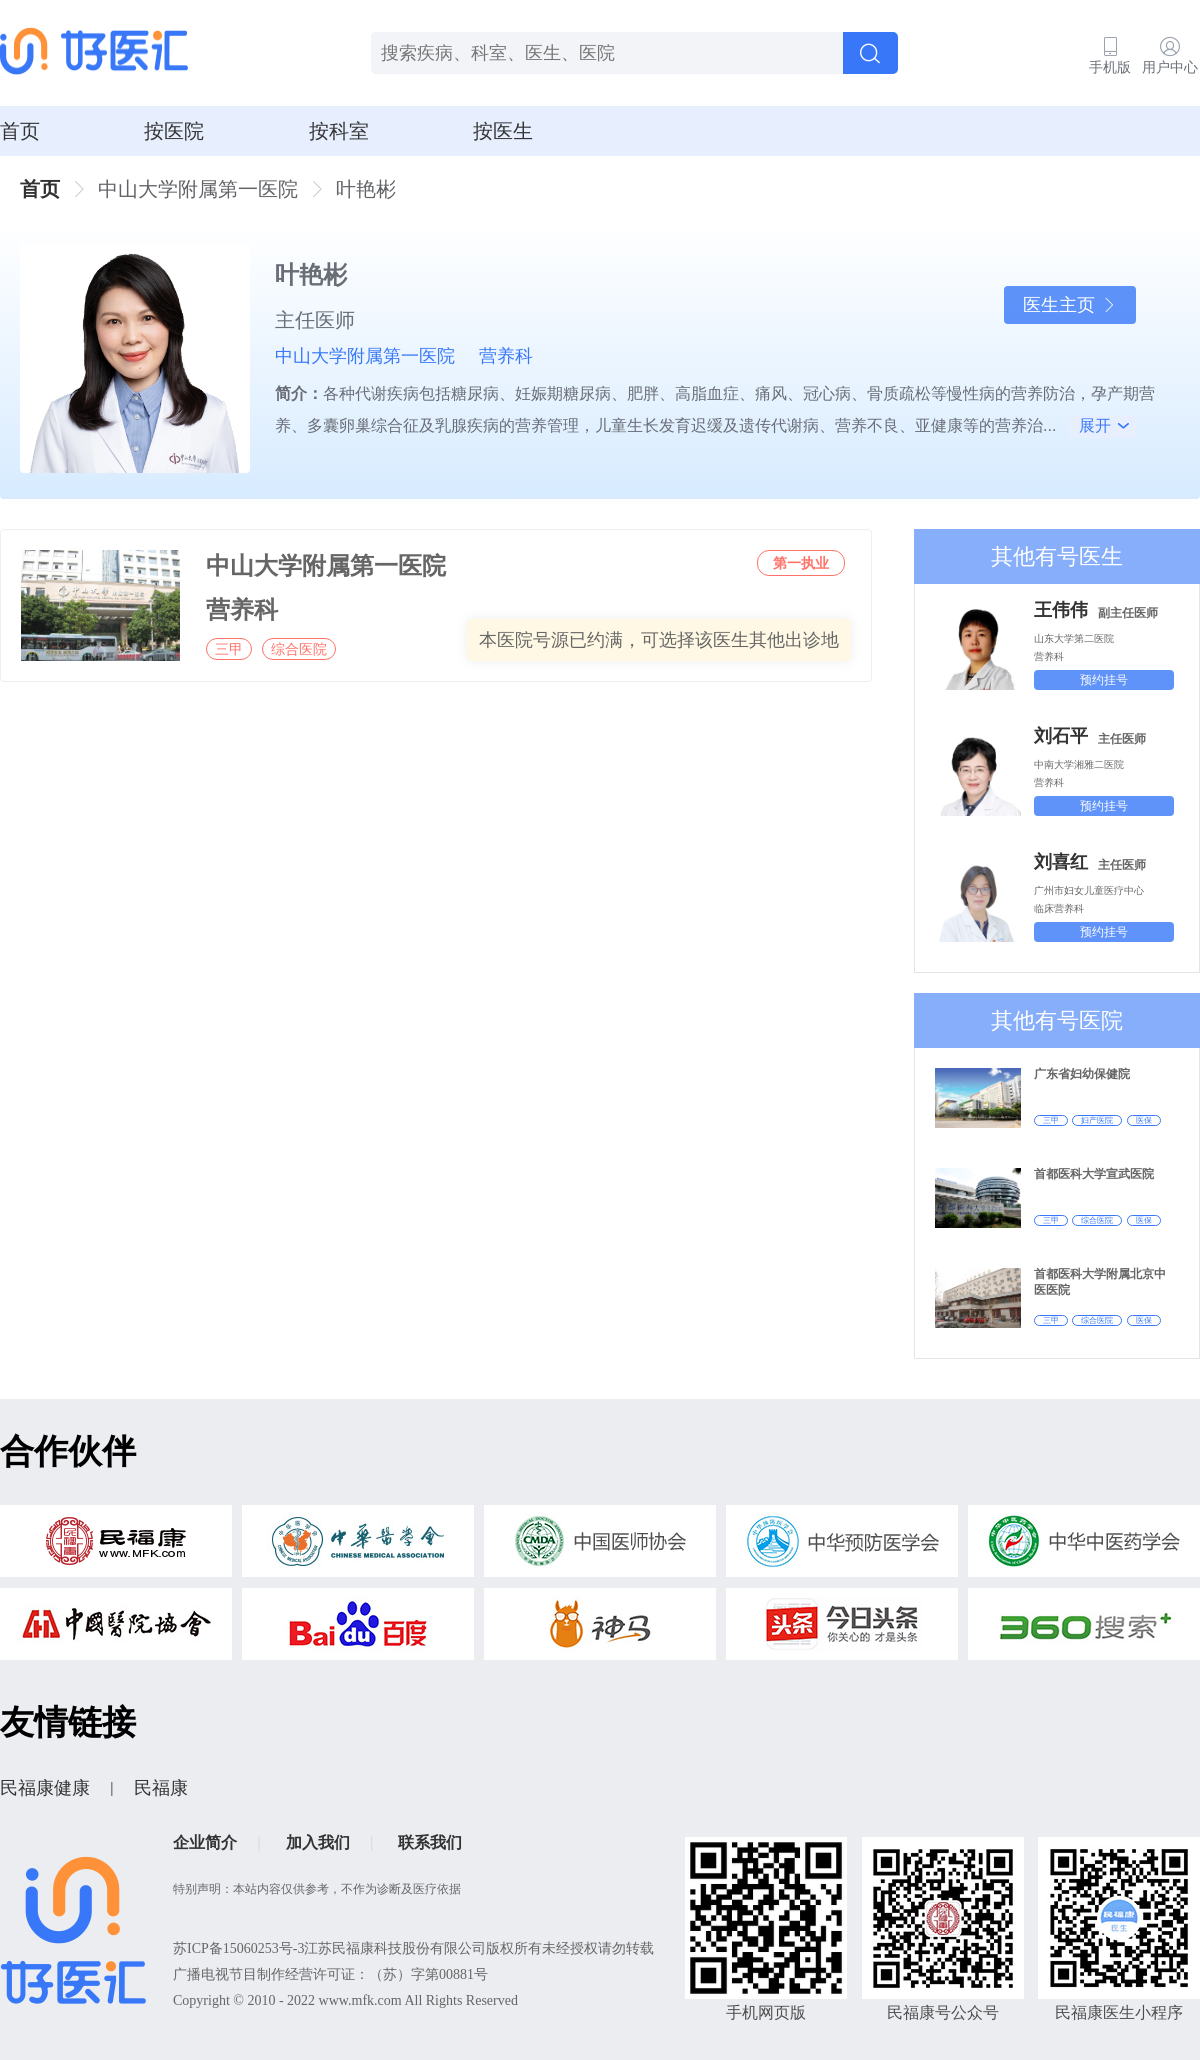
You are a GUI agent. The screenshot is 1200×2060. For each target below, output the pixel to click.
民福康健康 (45, 1788)
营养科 (506, 356)
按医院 (174, 131)
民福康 (161, 1788)
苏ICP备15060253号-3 (238, 1948)
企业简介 (205, 1842)
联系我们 (430, 1842)
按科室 (339, 131)
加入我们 (318, 1842)
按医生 (503, 131)
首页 (20, 131)
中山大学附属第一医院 (365, 356)
